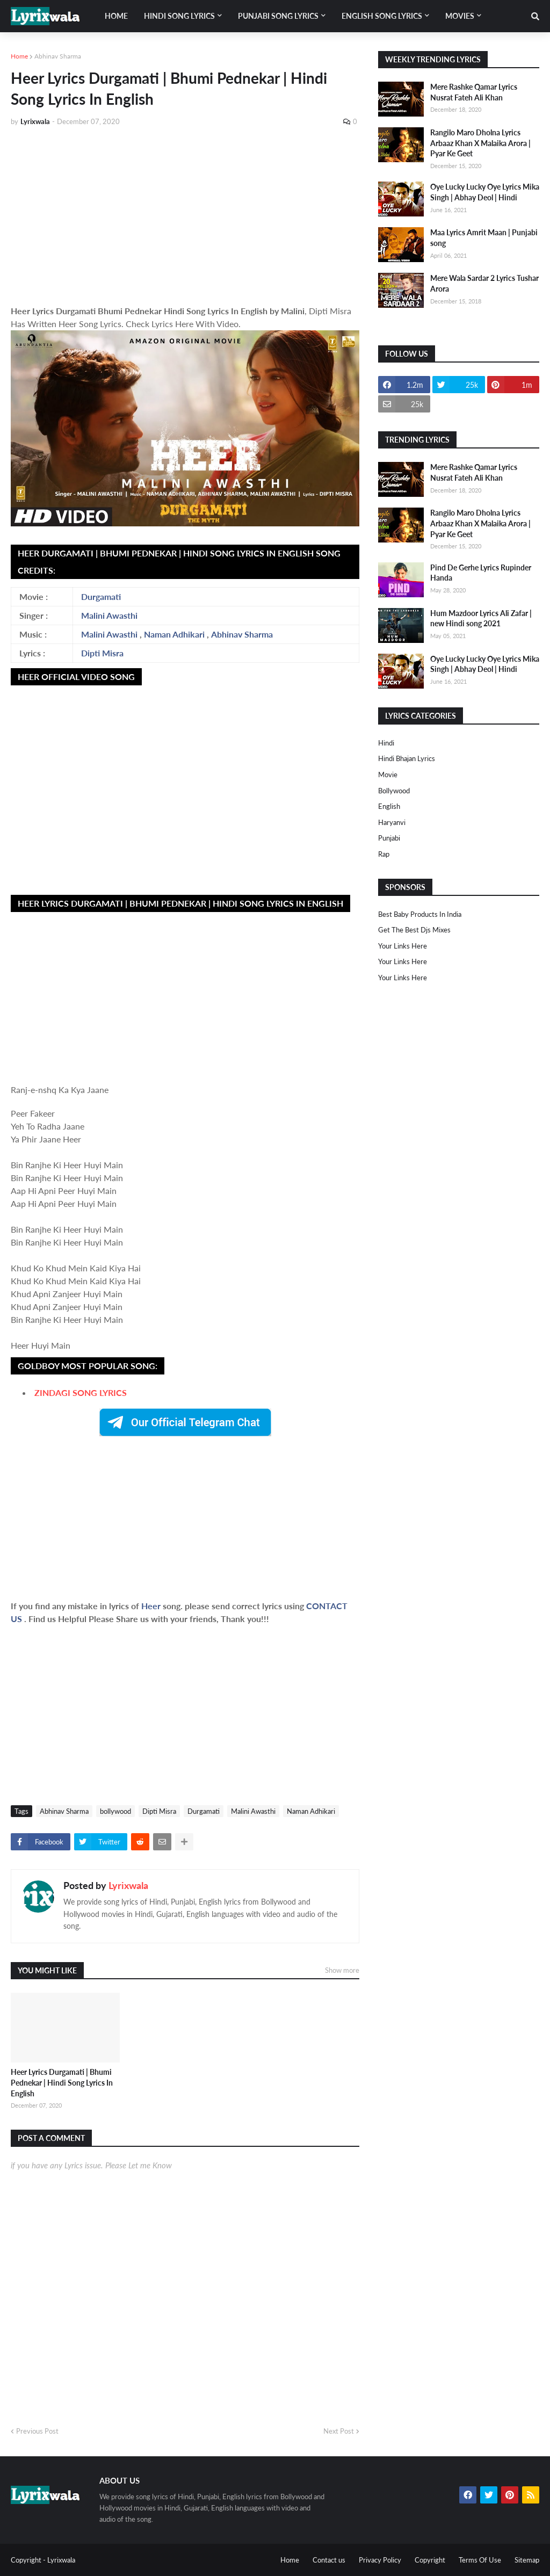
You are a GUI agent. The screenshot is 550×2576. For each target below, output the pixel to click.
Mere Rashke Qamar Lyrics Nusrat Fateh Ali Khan (473, 92)
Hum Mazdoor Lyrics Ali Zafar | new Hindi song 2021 (481, 618)
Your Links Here (402, 946)
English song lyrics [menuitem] (382, 15)
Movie (387, 774)
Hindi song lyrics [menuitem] (179, 15)
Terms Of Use (480, 2560)
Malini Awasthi (109, 615)
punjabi (389, 838)
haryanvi (392, 822)
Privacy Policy (380, 2560)
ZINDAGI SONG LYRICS (80, 1392)
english (389, 806)
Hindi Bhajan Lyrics (406, 758)
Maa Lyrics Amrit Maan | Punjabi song (484, 238)
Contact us (329, 2560)
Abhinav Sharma (57, 56)
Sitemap (527, 2560)
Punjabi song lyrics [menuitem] (278, 15)
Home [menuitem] (116, 15)
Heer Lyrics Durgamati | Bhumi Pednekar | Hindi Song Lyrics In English (62, 2082)
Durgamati (101, 596)
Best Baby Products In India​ (419, 914)
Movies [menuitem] (459, 15)
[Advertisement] (185, 216)
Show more (342, 1970)
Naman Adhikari (174, 634)
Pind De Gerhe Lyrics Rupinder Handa (480, 573)
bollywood (115, 1811)
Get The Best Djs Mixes (414, 929)
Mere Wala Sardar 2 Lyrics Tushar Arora (484, 283)
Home (19, 56)
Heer (152, 1606)
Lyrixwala (128, 1885)
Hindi (386, 743)
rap (383, 854)
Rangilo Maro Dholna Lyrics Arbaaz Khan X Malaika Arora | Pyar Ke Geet (480, 143)
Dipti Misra (102, 653)
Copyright (430, 2560)
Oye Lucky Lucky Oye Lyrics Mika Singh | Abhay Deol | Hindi (484, 192)
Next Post (338, 2431)
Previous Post (37, 2431)
